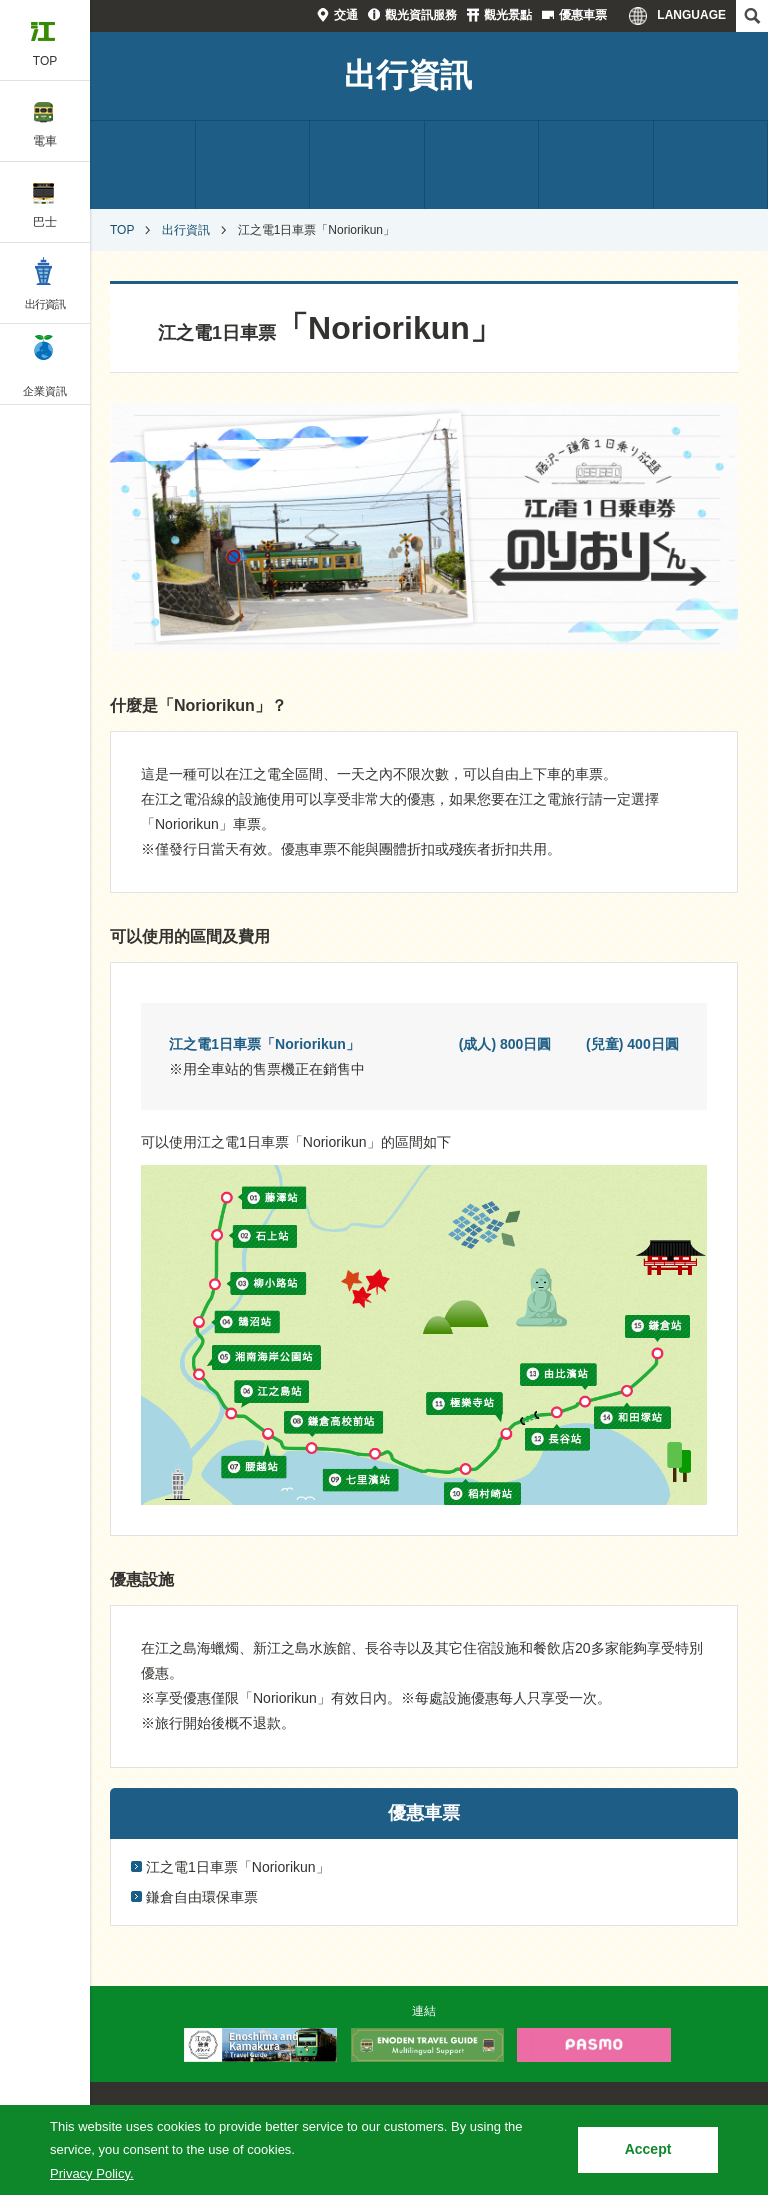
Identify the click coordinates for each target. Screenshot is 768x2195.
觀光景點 (508, 15)
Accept (648, 2149)
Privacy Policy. (92, 2173)
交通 (346, 15)
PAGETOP (715, 1981)
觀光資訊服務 (421, 15)
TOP (122, 230)
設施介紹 (596, 165)
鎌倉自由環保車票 (202, 1897)
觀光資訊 (482, 165)
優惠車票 (583, 15)
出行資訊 (408, 75)
